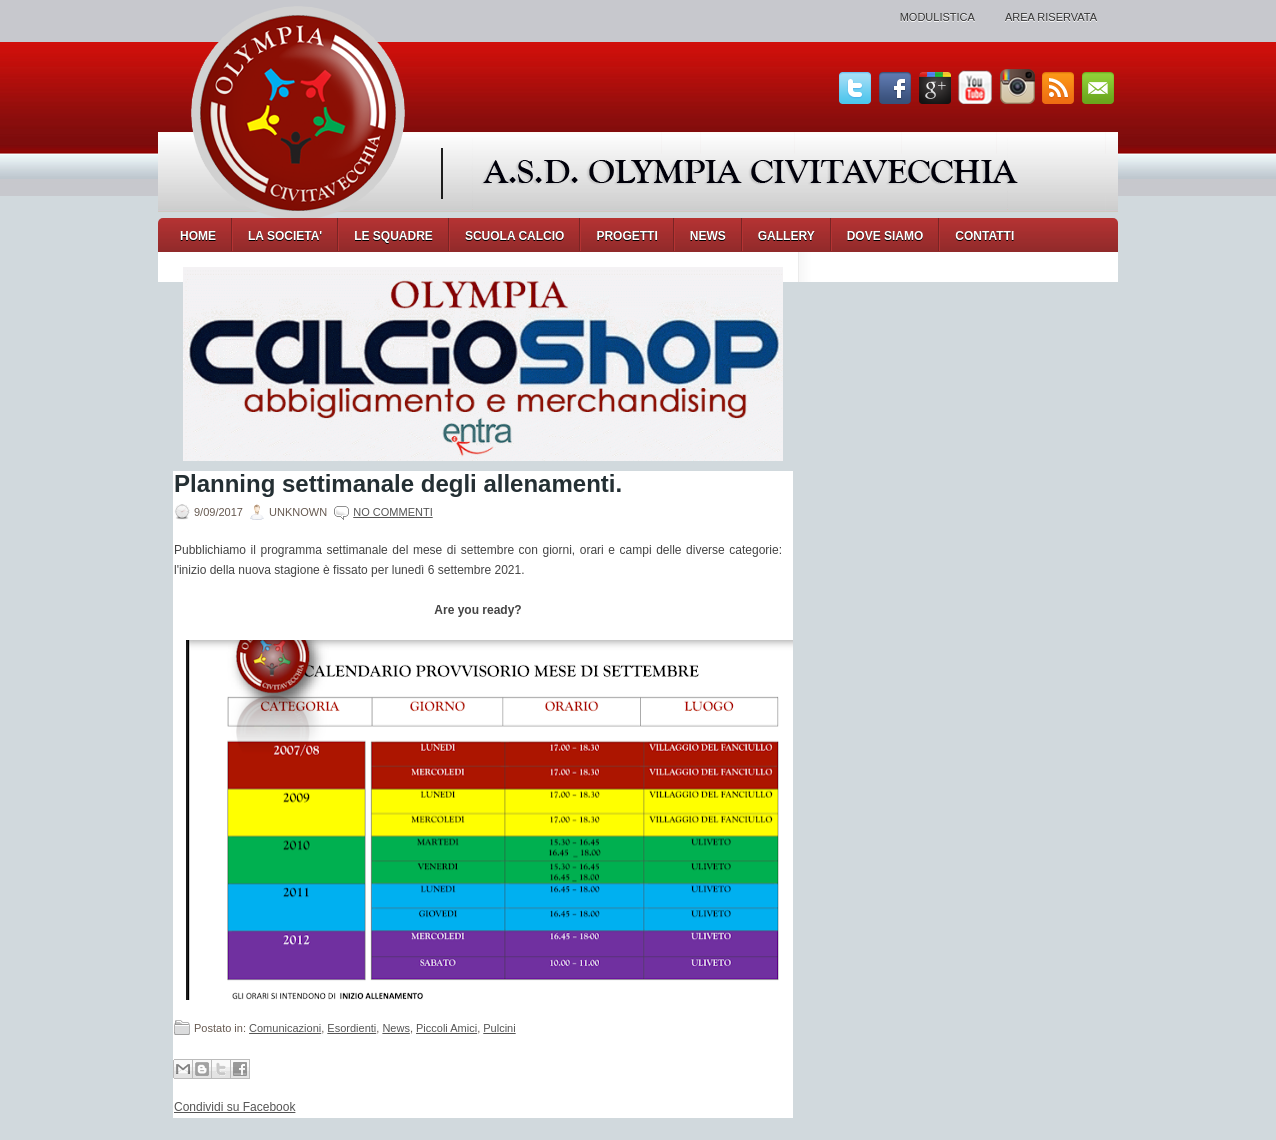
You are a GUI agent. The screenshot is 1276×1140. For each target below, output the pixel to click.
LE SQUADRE (393, 236)
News (396, 1028)
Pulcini (499, 1028)
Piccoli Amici (446, 1028)
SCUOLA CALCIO (515, 236)
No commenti (392, 512)
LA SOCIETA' (285, 236)
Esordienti (351, 1028)
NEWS (708, 236)
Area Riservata (1051, 17)
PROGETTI (626, 236)
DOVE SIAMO (885, 236)
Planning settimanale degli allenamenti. (398, 484)
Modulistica (937, 17)
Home (198, 236)
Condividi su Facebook (234, 1107)
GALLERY (786, 236)
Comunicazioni (285, 1028)
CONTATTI (984, 236)
